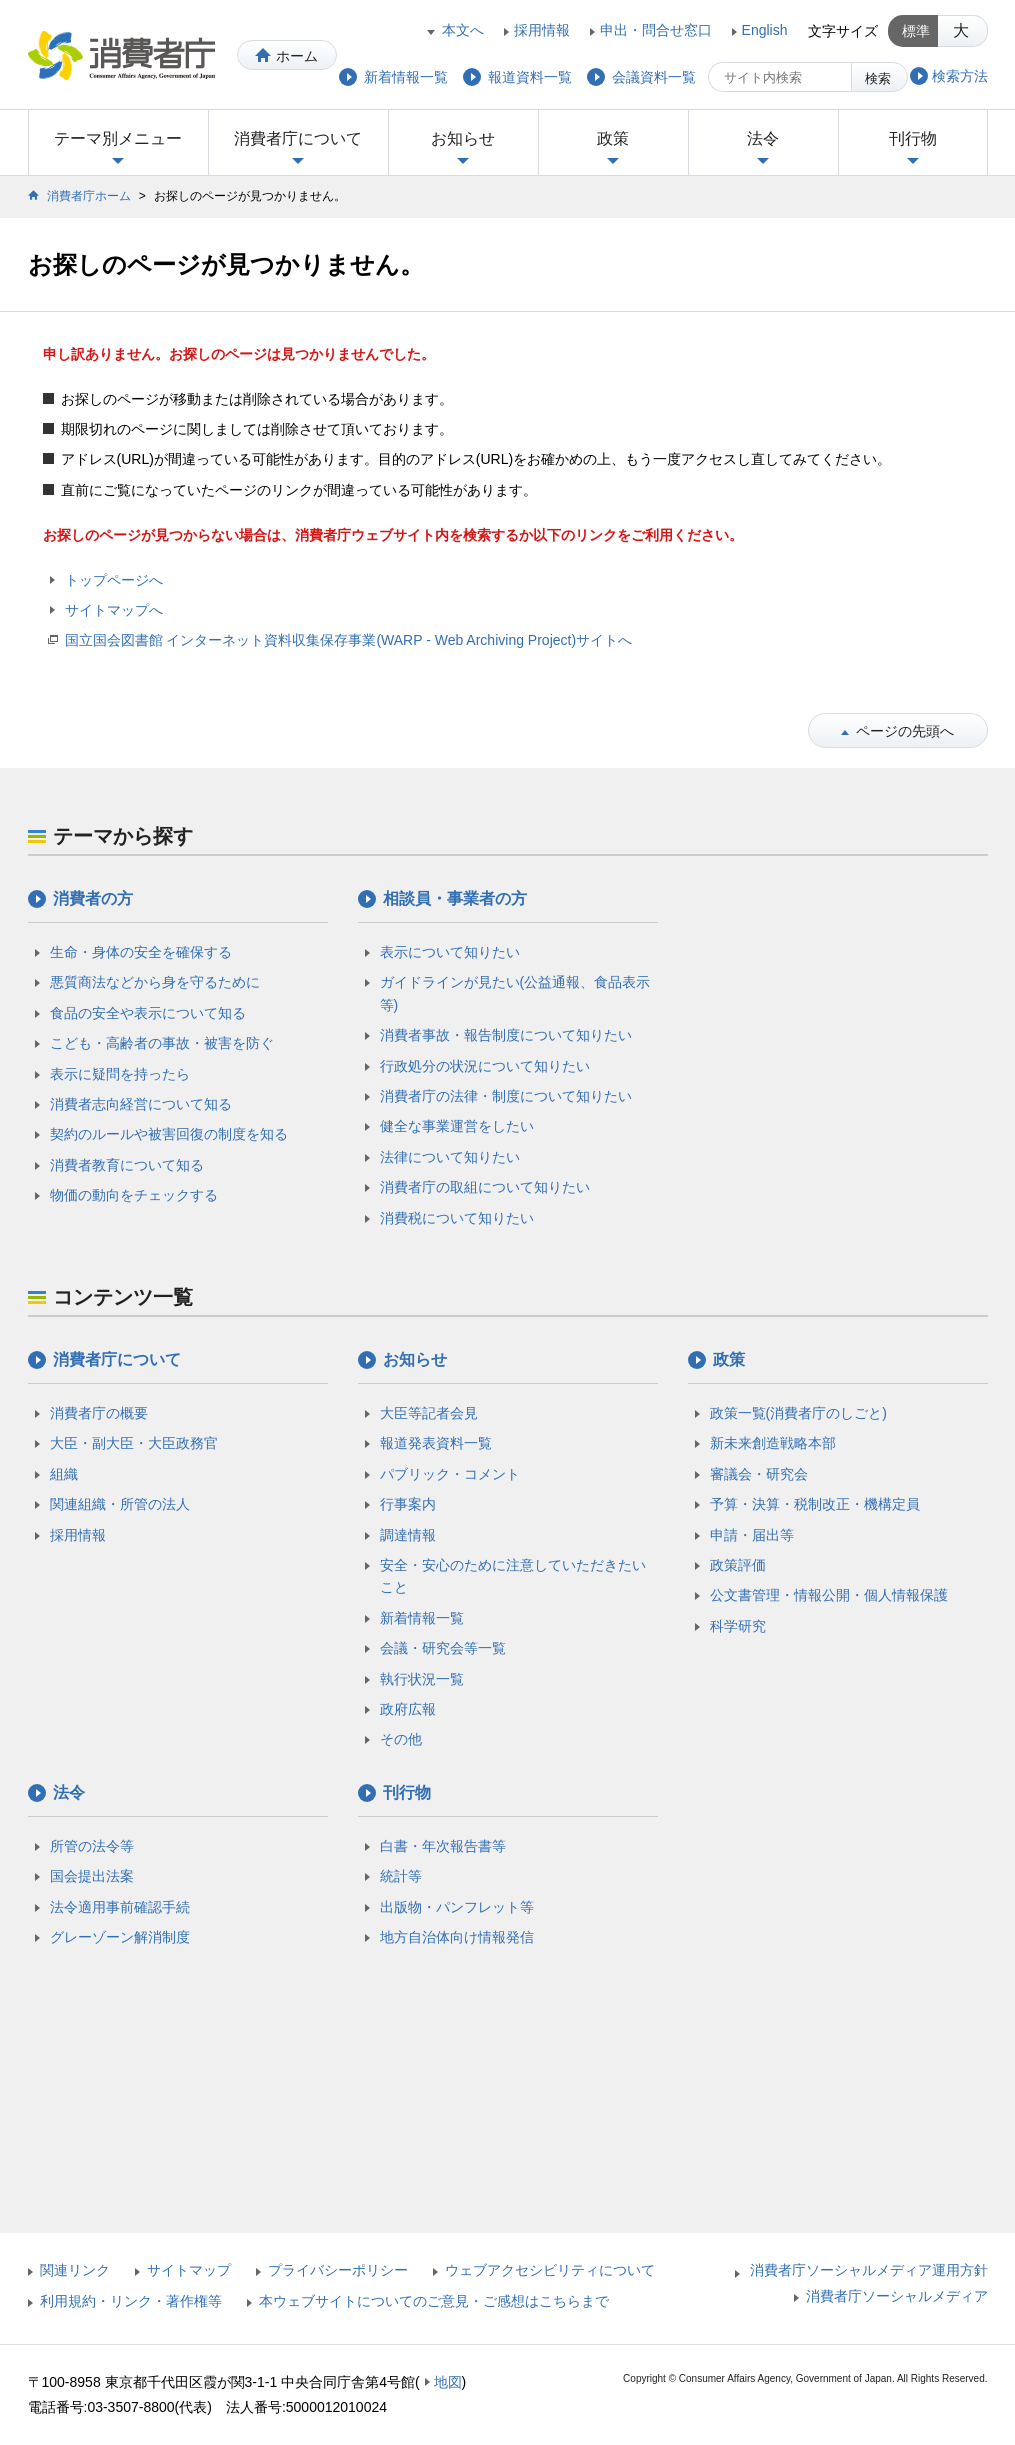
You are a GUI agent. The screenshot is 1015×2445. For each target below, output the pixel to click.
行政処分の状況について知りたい (485, 1066)
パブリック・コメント (450, 1474)
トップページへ (114, 580)
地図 (448, 2382)
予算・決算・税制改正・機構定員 (815, 1504)
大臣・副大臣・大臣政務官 (134, 1443)
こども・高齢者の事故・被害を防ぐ (162, 1043)
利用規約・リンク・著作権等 (131, 2301)
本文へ (463, 30)
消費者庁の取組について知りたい (485, 1187)
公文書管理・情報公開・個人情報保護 (829, 1595)
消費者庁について (298, 138)
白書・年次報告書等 (443, 1846)
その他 (401, 1739)
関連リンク (75, 2270)
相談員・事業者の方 (455, 898)
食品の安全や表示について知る (148, 1013)
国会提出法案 (92, 1876)
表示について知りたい (450, 952)
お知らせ (463, 138)
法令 (763, 138)
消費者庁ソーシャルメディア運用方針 (869, 2270)
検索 (878, 78)
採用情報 (542, 30)
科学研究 (738, 1626)
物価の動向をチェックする (134, 1195)
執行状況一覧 (422, 1679)
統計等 (401, 1876)
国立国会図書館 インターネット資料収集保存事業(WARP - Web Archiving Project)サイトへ (349, 640)
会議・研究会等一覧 (443, 1648)
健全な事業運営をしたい (457, 1126)
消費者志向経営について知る (141, 1104)
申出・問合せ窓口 (656, 30)
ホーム (297, 56)
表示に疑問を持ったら (120, 1074)
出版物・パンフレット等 (457, 1907)
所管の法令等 (92, 1846)
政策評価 (738, 1565)
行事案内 (408, 1504)
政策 (613, 138)
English (765, 30)
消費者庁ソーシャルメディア (897, 2296)
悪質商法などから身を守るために (155, 982)
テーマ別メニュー (118, 138)
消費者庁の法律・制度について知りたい (506, 1096)
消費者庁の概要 (99, 1413)
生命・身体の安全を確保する (141, 952)
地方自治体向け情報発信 (457, 1937)
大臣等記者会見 (429, 1413)
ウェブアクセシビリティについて (550, 2270)
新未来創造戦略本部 (773, 1443)
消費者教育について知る (127, 1165)
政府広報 (408, 1709)
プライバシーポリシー (338, 2270)
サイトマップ (189, 2270)
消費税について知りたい (457, 1218)
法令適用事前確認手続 (120, 1907)
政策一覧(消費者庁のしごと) (798, 1413)
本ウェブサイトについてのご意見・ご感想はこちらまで (434, 2301)
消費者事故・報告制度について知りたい (506, 1035)
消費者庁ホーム (89, 196)
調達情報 (408, 1535)
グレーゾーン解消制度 (120, 1937)
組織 (64, 1474)
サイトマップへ (114, 610)
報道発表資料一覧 (436, 1443)
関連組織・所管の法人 (120, 1504)
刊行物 (913, 138)
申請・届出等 (752, 1535)
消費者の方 (93, 898)
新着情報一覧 (422, 1618)
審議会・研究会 (759, 1474)
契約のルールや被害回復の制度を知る (169, 1134)
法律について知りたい (450, 1157)
